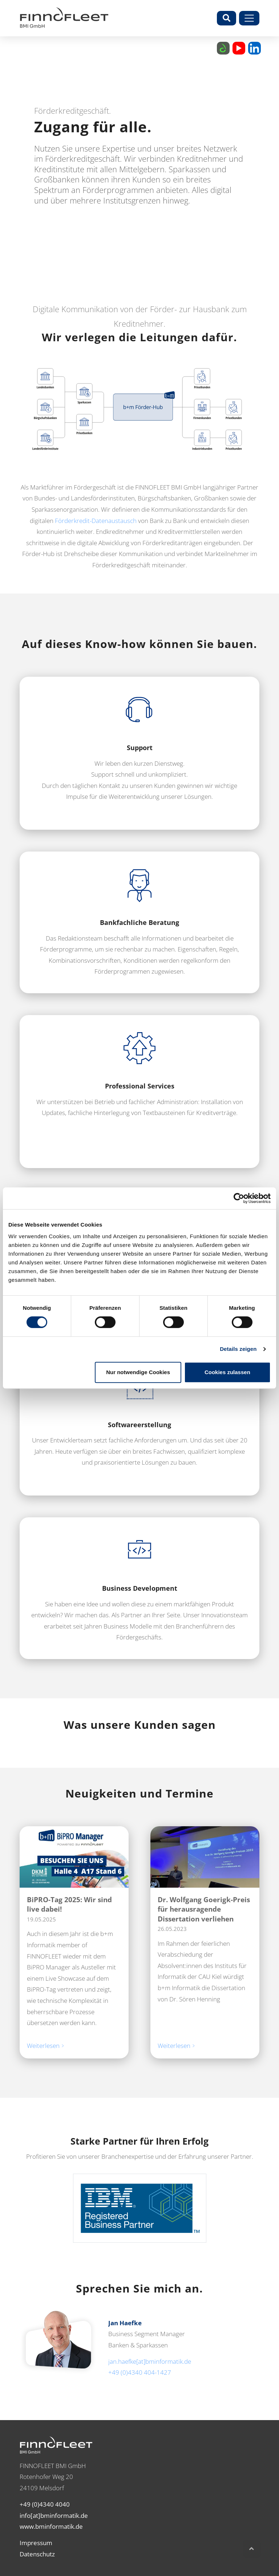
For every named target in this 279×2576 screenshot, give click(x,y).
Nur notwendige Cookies (138, 1372)
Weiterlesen (44, 2045)
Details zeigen (238, 1349)
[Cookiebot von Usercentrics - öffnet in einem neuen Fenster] (239, 1198)
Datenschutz (37, 2554)
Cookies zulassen (227, 1372)
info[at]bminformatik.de (54, 2515)
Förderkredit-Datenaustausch (96, 520)
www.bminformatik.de (51, 2526)
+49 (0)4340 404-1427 (139, 2372)
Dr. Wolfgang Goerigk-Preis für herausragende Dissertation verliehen (204, 1909)
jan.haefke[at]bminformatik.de (149, 2361)
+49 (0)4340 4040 (45, 2504)
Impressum (36, 2543)
